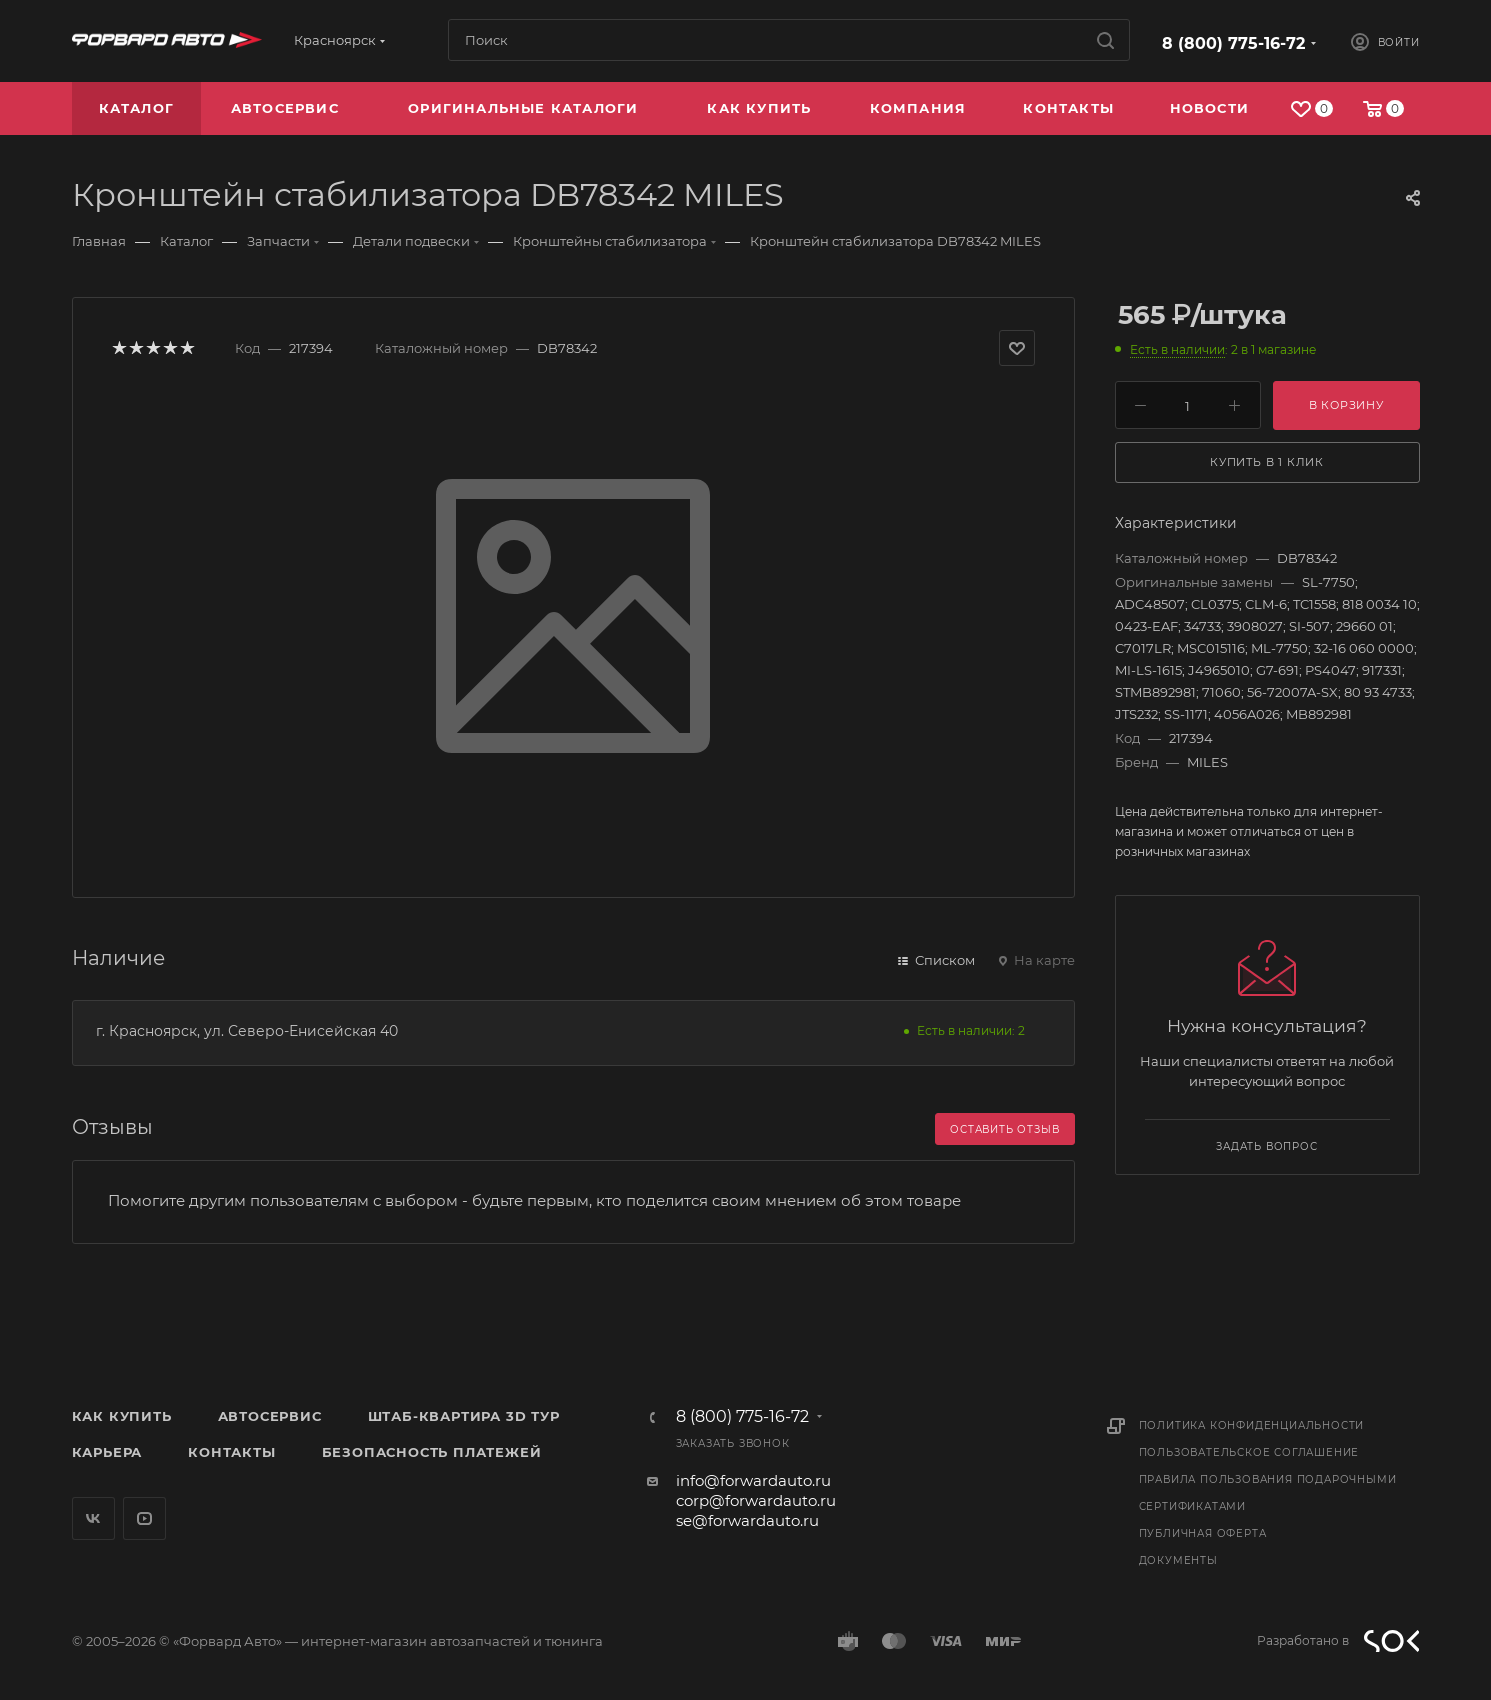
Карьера (107, 1452)
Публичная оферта (1203, 1533)
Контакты (231, 1452)
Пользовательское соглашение (1249, 1452)
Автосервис (270, 1416)
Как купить (122, 1416)
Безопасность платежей (432, 1452)
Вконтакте (93, 1518)
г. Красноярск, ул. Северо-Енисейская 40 (247, 1031)
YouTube (144, 1518)
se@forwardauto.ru (747, 1520)
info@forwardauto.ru (753, 1480)
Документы (1178, 1560)
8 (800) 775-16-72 (1233, 43)
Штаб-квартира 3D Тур (464, 1416)
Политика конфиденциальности (1252, 1425)
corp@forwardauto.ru (756, 1500)
